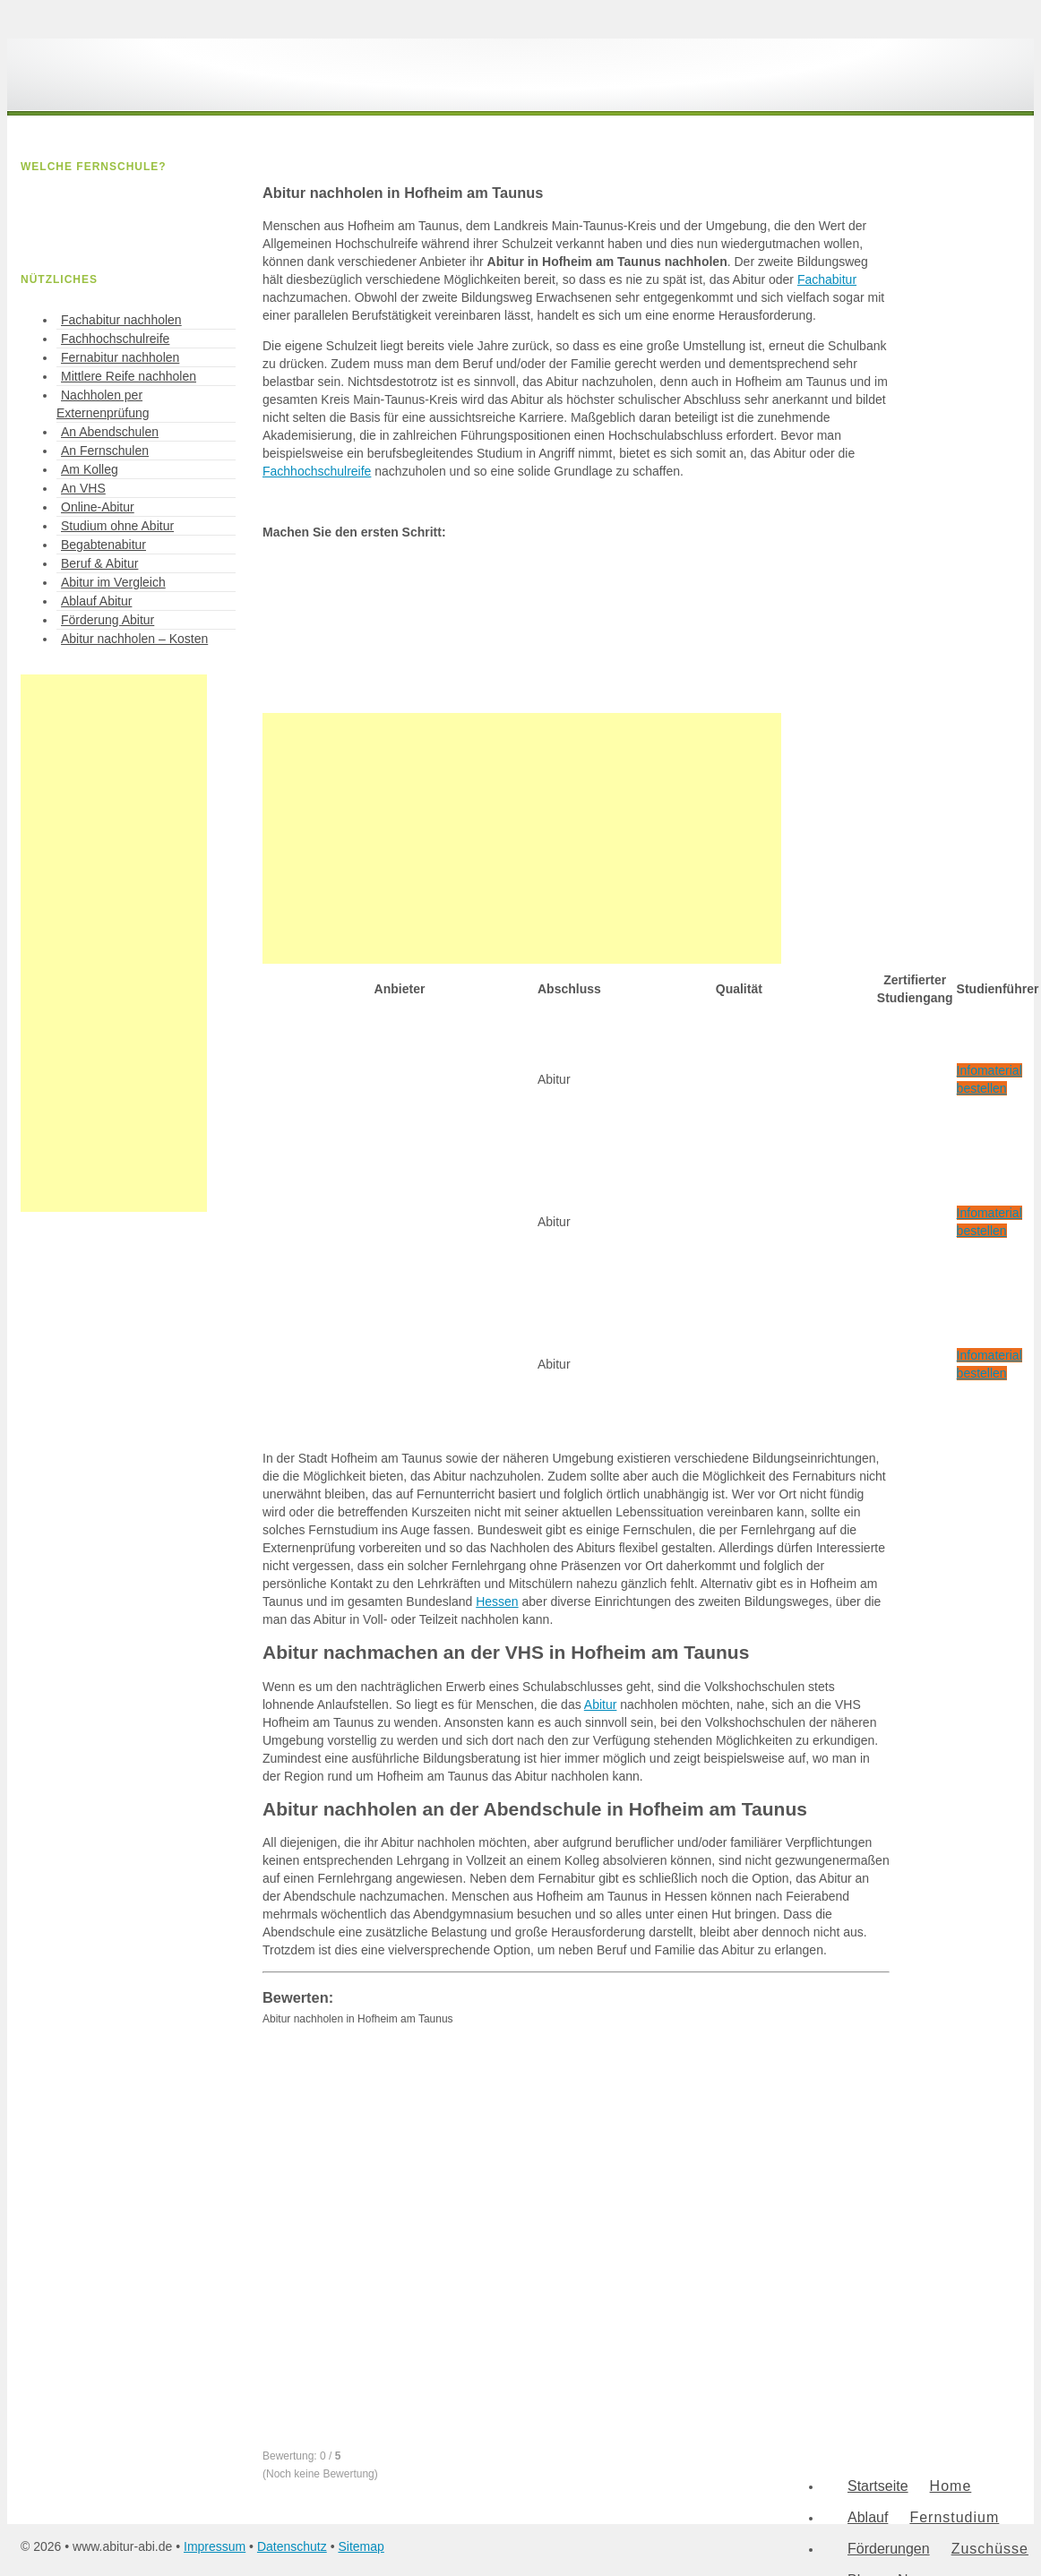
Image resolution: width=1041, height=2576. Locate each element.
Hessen (497, 1601)
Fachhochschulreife (316, 471)
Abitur (600, 1704)
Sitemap (360, 2546)
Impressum (214, 2546)
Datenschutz (292, 2546)
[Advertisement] (521, 838)
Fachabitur (826, 279)
